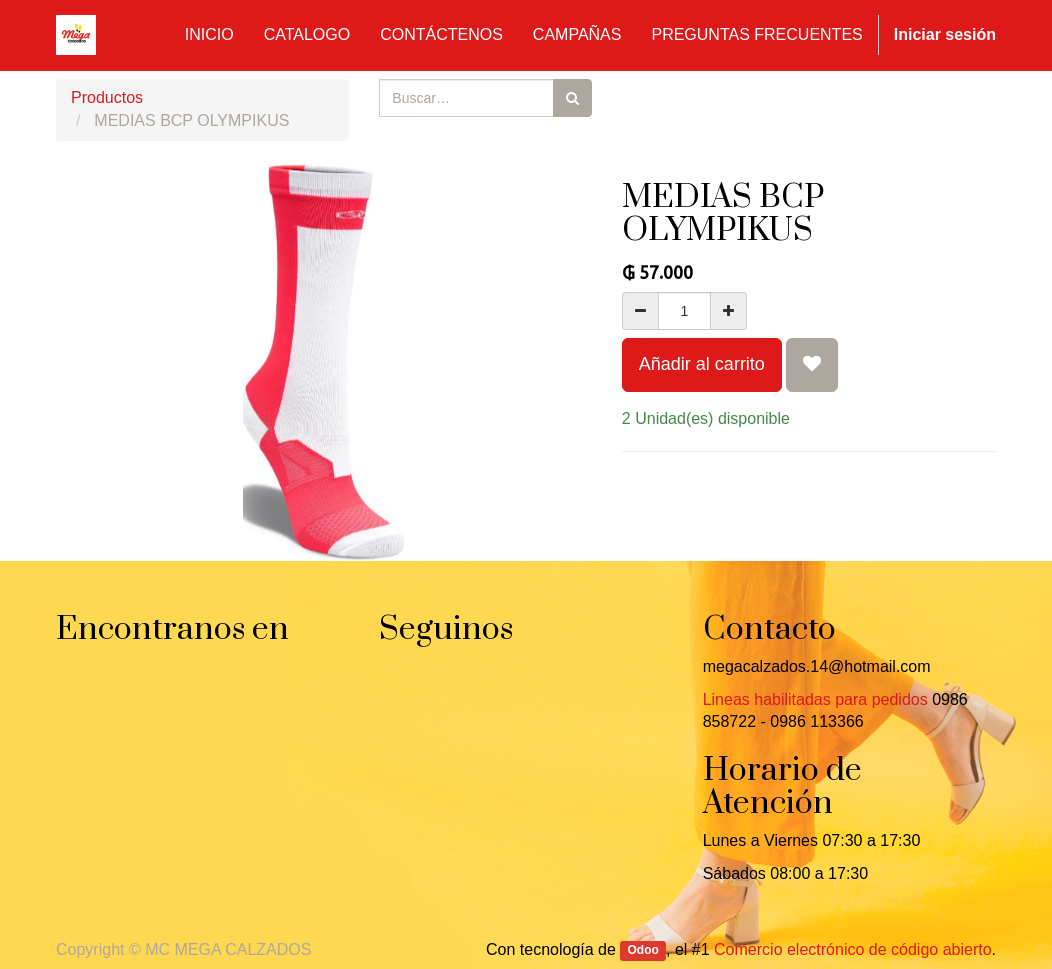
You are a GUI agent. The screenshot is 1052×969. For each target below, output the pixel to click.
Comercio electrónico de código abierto (852, 949)
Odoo (643, 951)
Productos (107, 97)
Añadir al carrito (702, 364)
